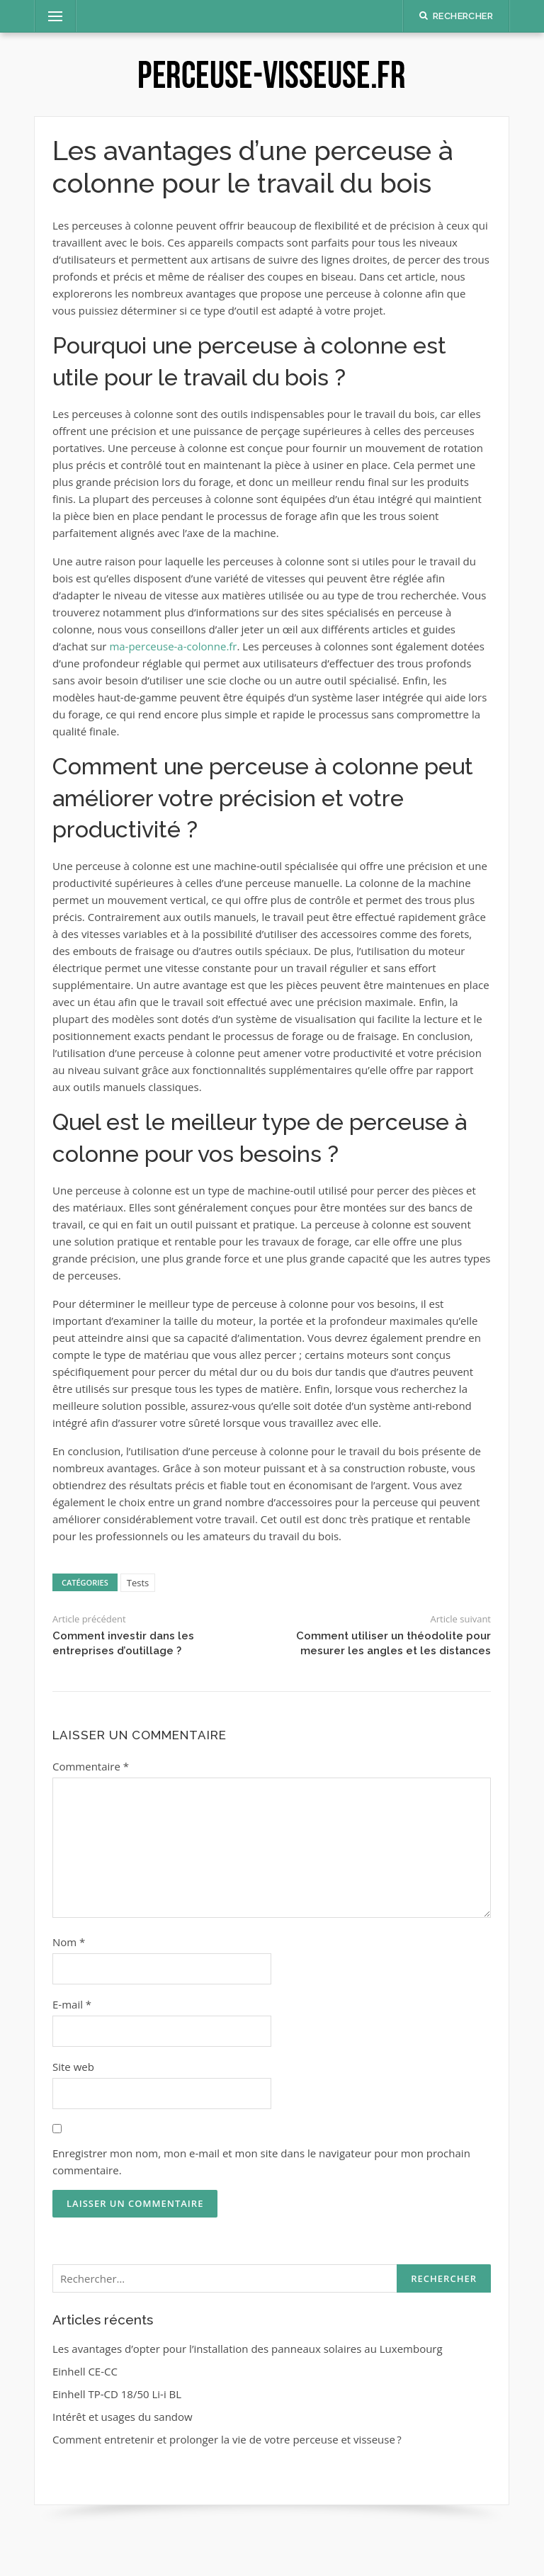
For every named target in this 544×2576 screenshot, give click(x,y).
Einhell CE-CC (85, 2371)
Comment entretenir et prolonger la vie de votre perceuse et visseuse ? (227, 2439)
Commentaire (90, 1766)
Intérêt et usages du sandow (122, 2417)
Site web (73, 2067)
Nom (68, 1942)
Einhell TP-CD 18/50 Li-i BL (116, 2394)
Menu (49, 16)
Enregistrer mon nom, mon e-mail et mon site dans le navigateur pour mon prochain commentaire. (261, 2161)
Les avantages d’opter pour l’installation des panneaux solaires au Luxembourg (247, 2348)
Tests (138, 1582)
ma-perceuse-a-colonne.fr (173, 646)
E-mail (71, 2004)
